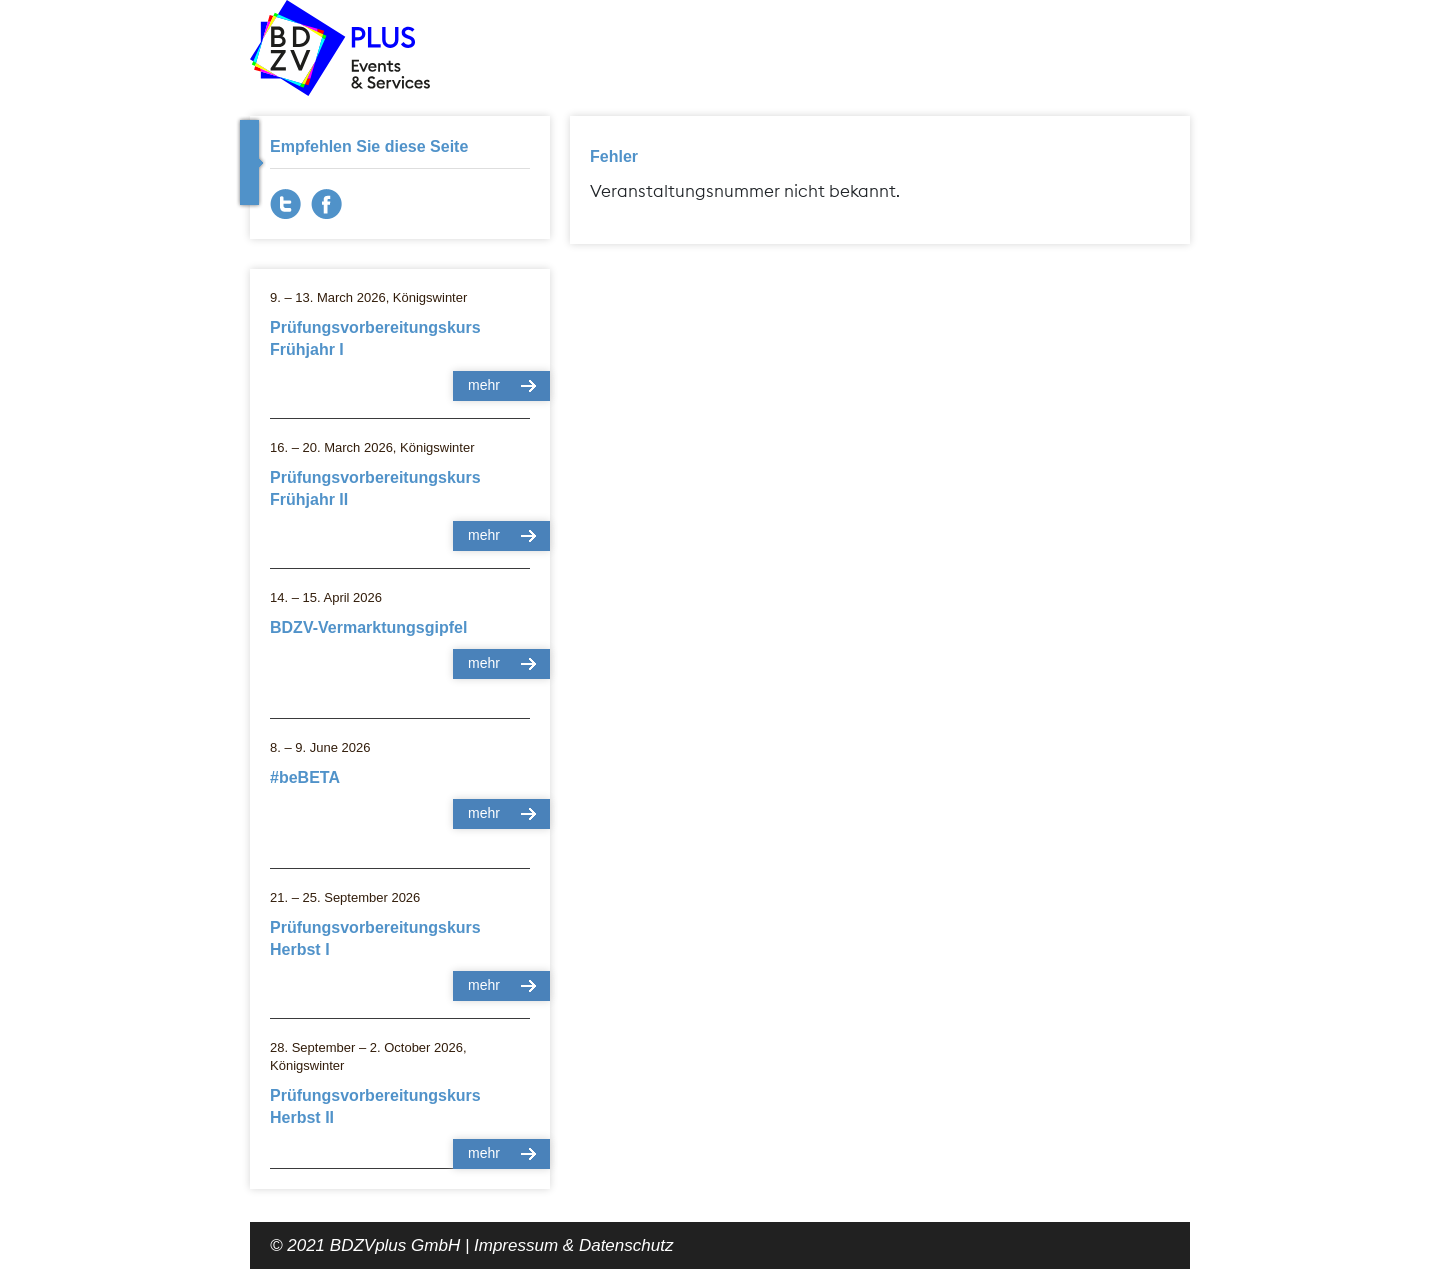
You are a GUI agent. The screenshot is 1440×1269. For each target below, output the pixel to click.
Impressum (516, 1245)
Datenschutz (626, 1245)
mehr (484, 385)
